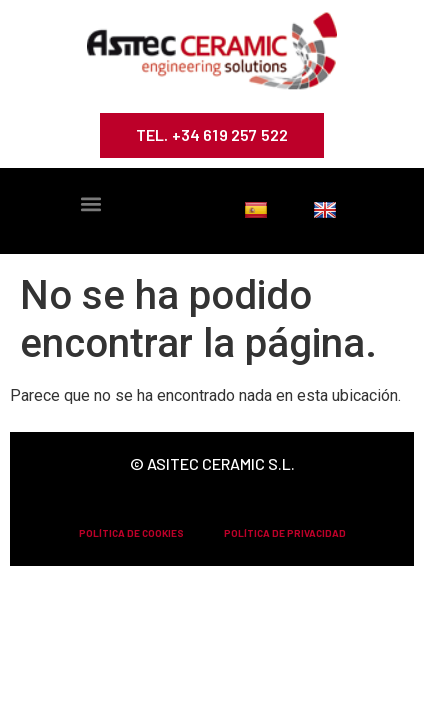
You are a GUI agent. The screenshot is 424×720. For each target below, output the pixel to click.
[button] (90, 204)
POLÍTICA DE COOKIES (131, 533)
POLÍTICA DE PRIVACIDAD (285, 533)
